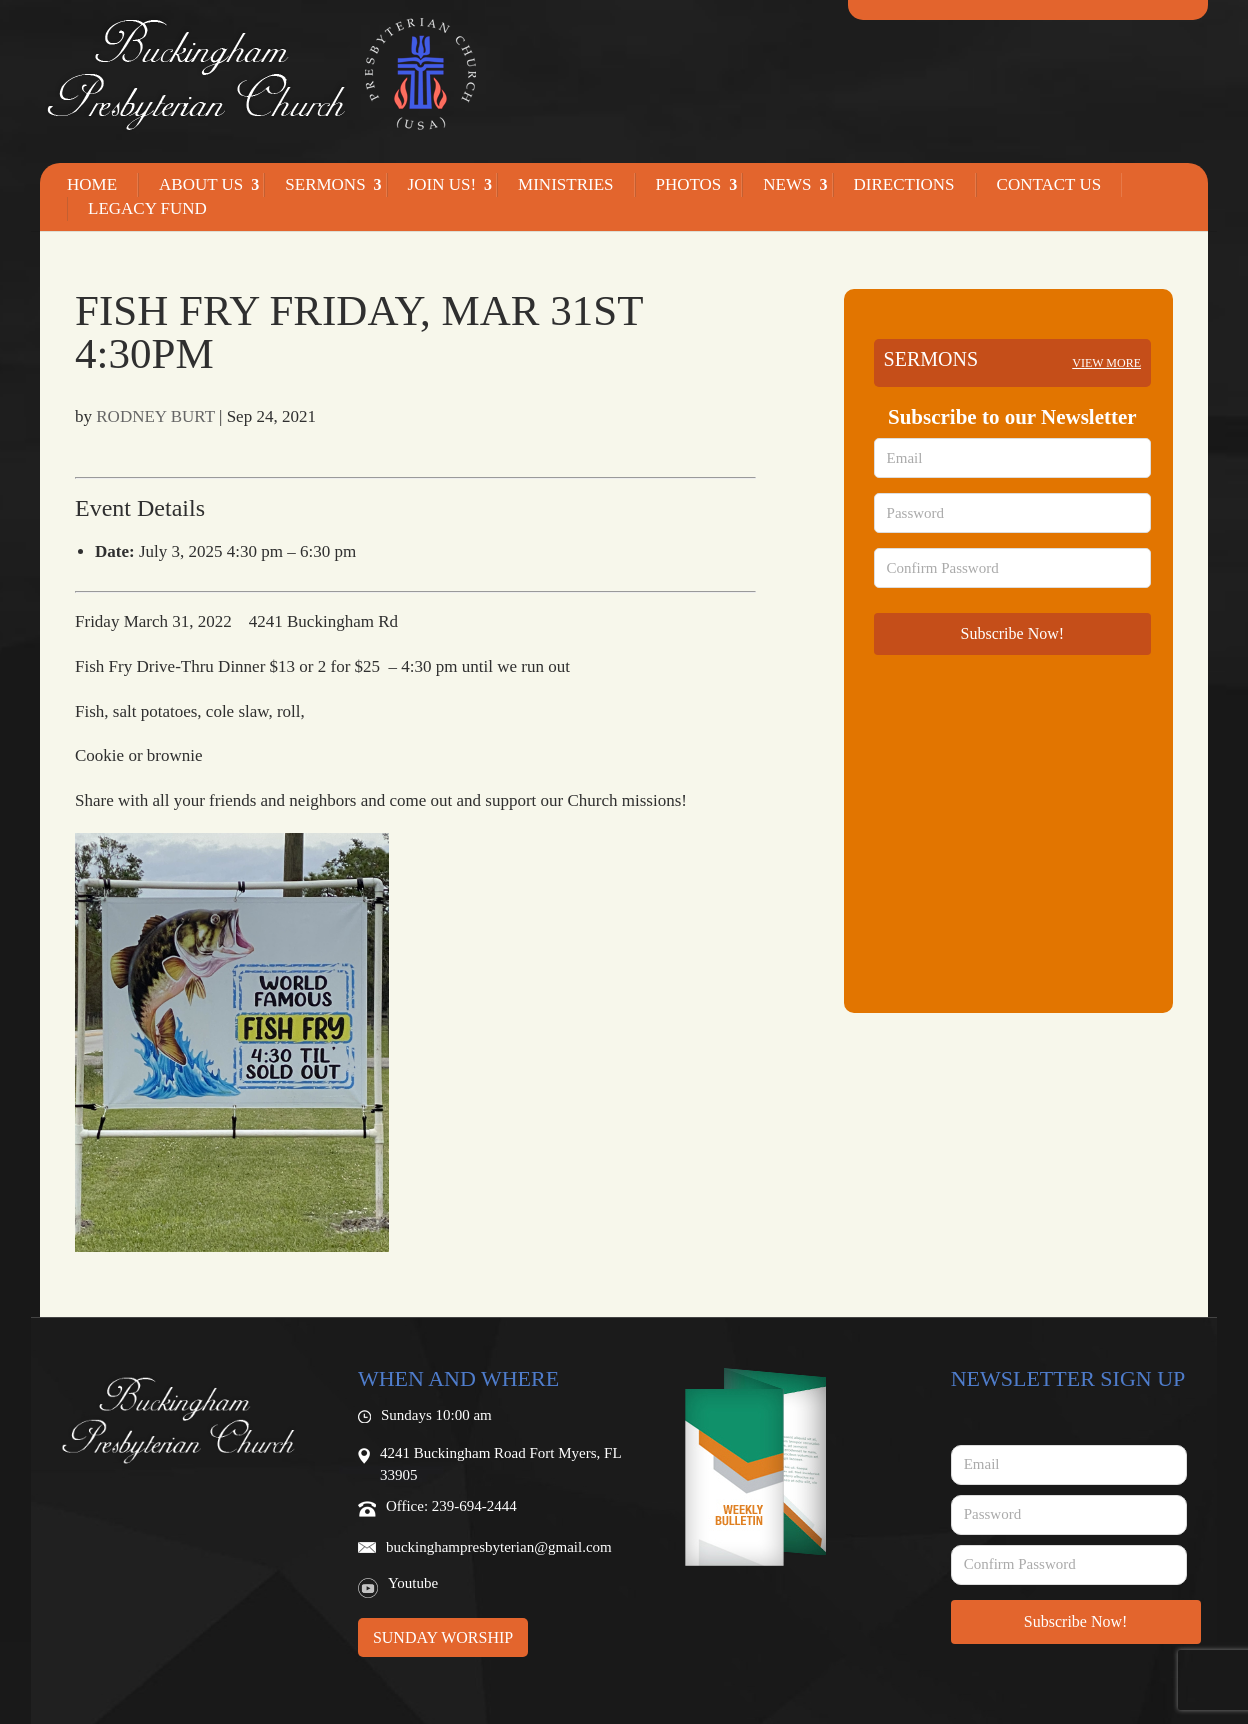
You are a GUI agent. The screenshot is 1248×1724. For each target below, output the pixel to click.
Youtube (413, 1583)
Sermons (325, 185)
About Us (201, 185)
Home (92, 185)
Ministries (565, 185)
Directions (904, 185)
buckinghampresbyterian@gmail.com (499, 1547)
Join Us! (442, 185)
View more (1106, 363)
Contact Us (1049, 185)
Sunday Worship (443, 1637)
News (787, 185)
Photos (689, 185)
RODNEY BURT (155, 416)
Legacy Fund (147, 209)
